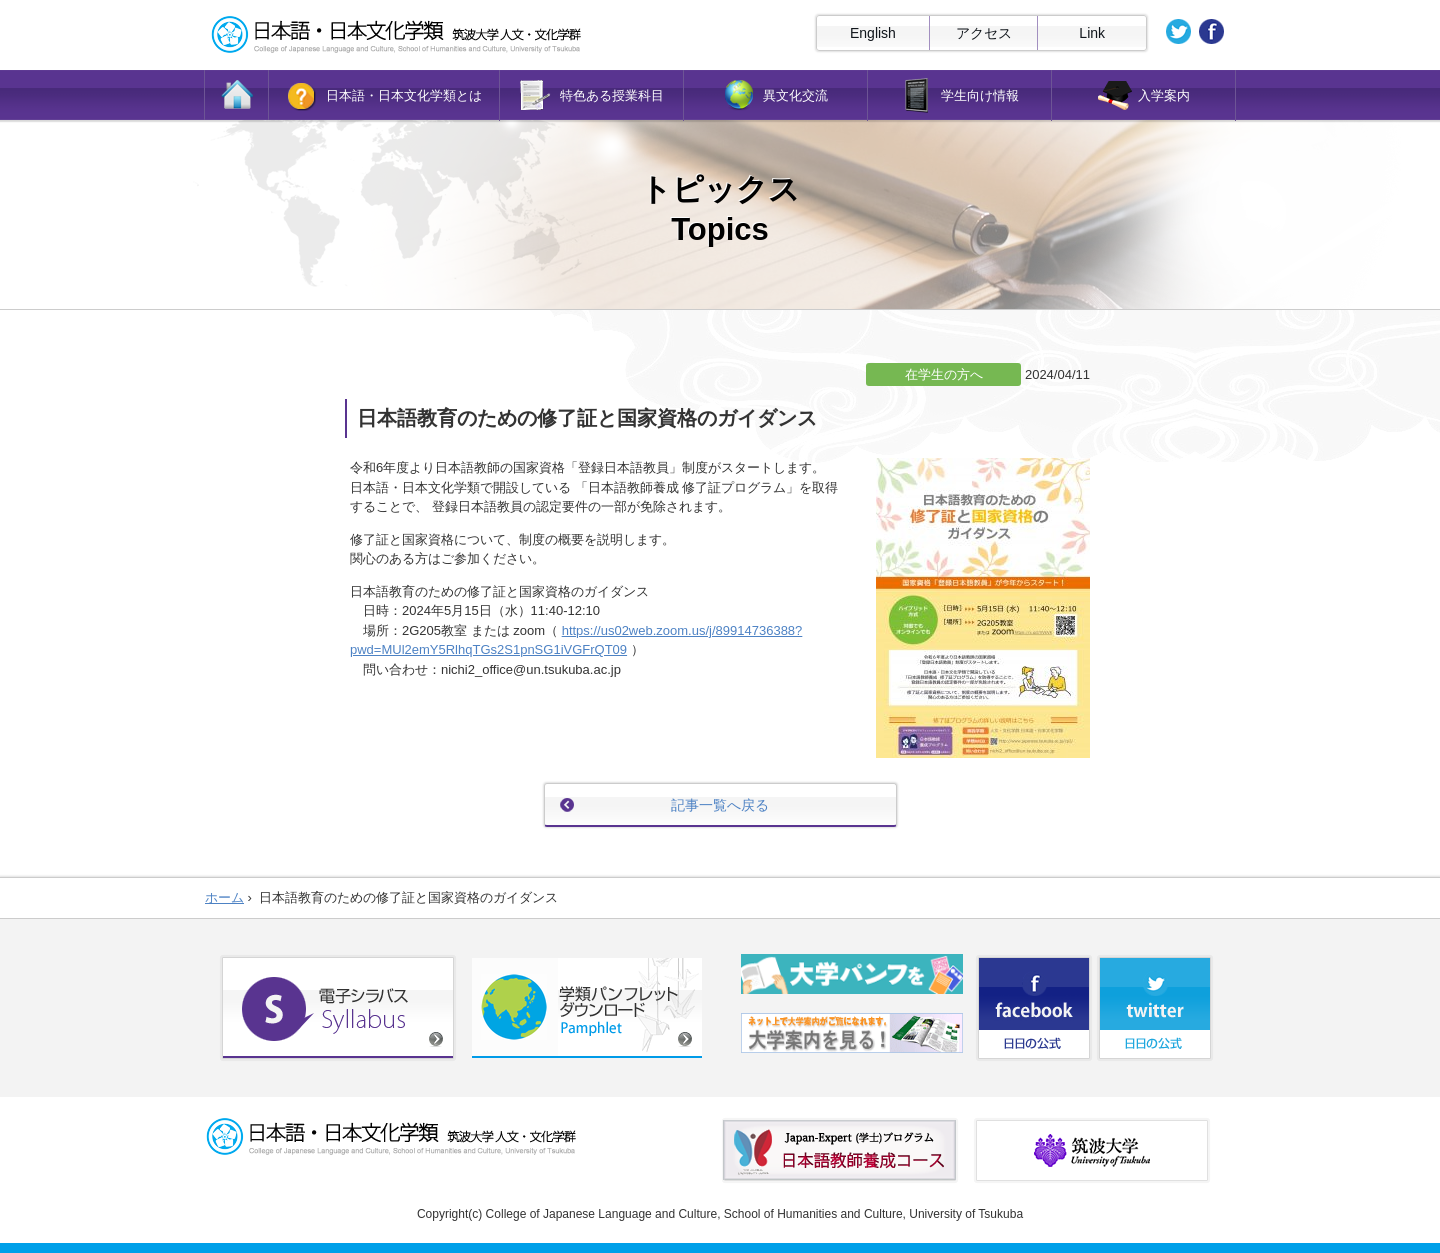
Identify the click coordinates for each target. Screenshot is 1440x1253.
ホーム (224, 897)
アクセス (984, 33)
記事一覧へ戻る (720, 805)
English (873, 33)
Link (1092, 33)
